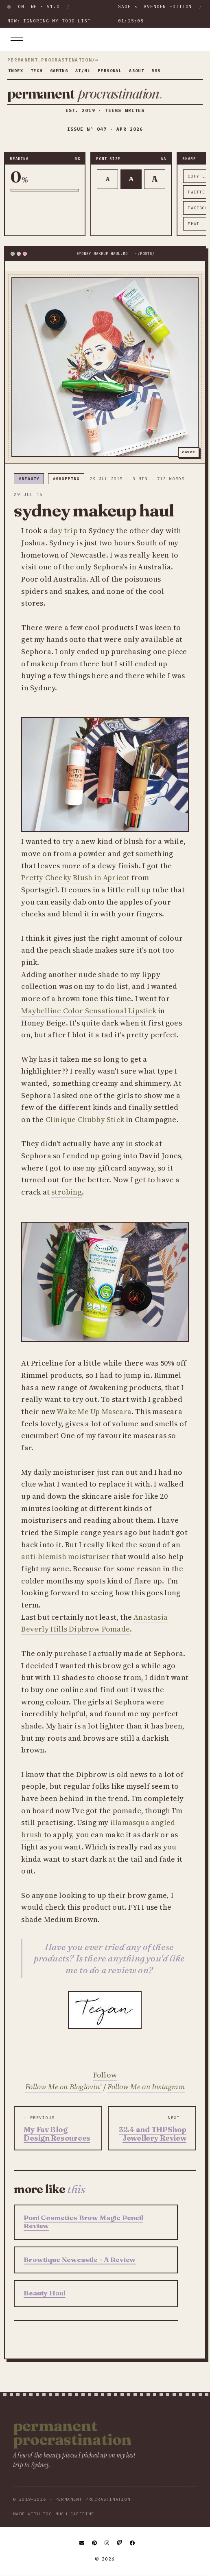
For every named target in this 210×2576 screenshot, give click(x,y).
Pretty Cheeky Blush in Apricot (75, 877)
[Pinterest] (95, 2543)
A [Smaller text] (107, 179)
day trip (63, 530)
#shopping (66, 478)
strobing (66, 1192)
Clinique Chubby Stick (85, 1119)
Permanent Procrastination (72, 2432)
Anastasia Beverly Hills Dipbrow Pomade (94, 1623)
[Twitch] (120, 2543)
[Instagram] (107, 2543)
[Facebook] (133, 2543)
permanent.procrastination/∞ (52, 60)
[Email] (82, 2543)
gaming (59, 70)
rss (155, 70)
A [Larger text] (155, 179)
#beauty (28, 478)
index (15, 70)
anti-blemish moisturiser (65, 1556)
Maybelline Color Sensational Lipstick (88, 1011)
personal (110, 70)
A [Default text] (131, 179)
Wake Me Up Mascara (94, 1411)
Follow (105, 2075)
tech (37, 70)
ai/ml (82, 70)
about (136, 70)
